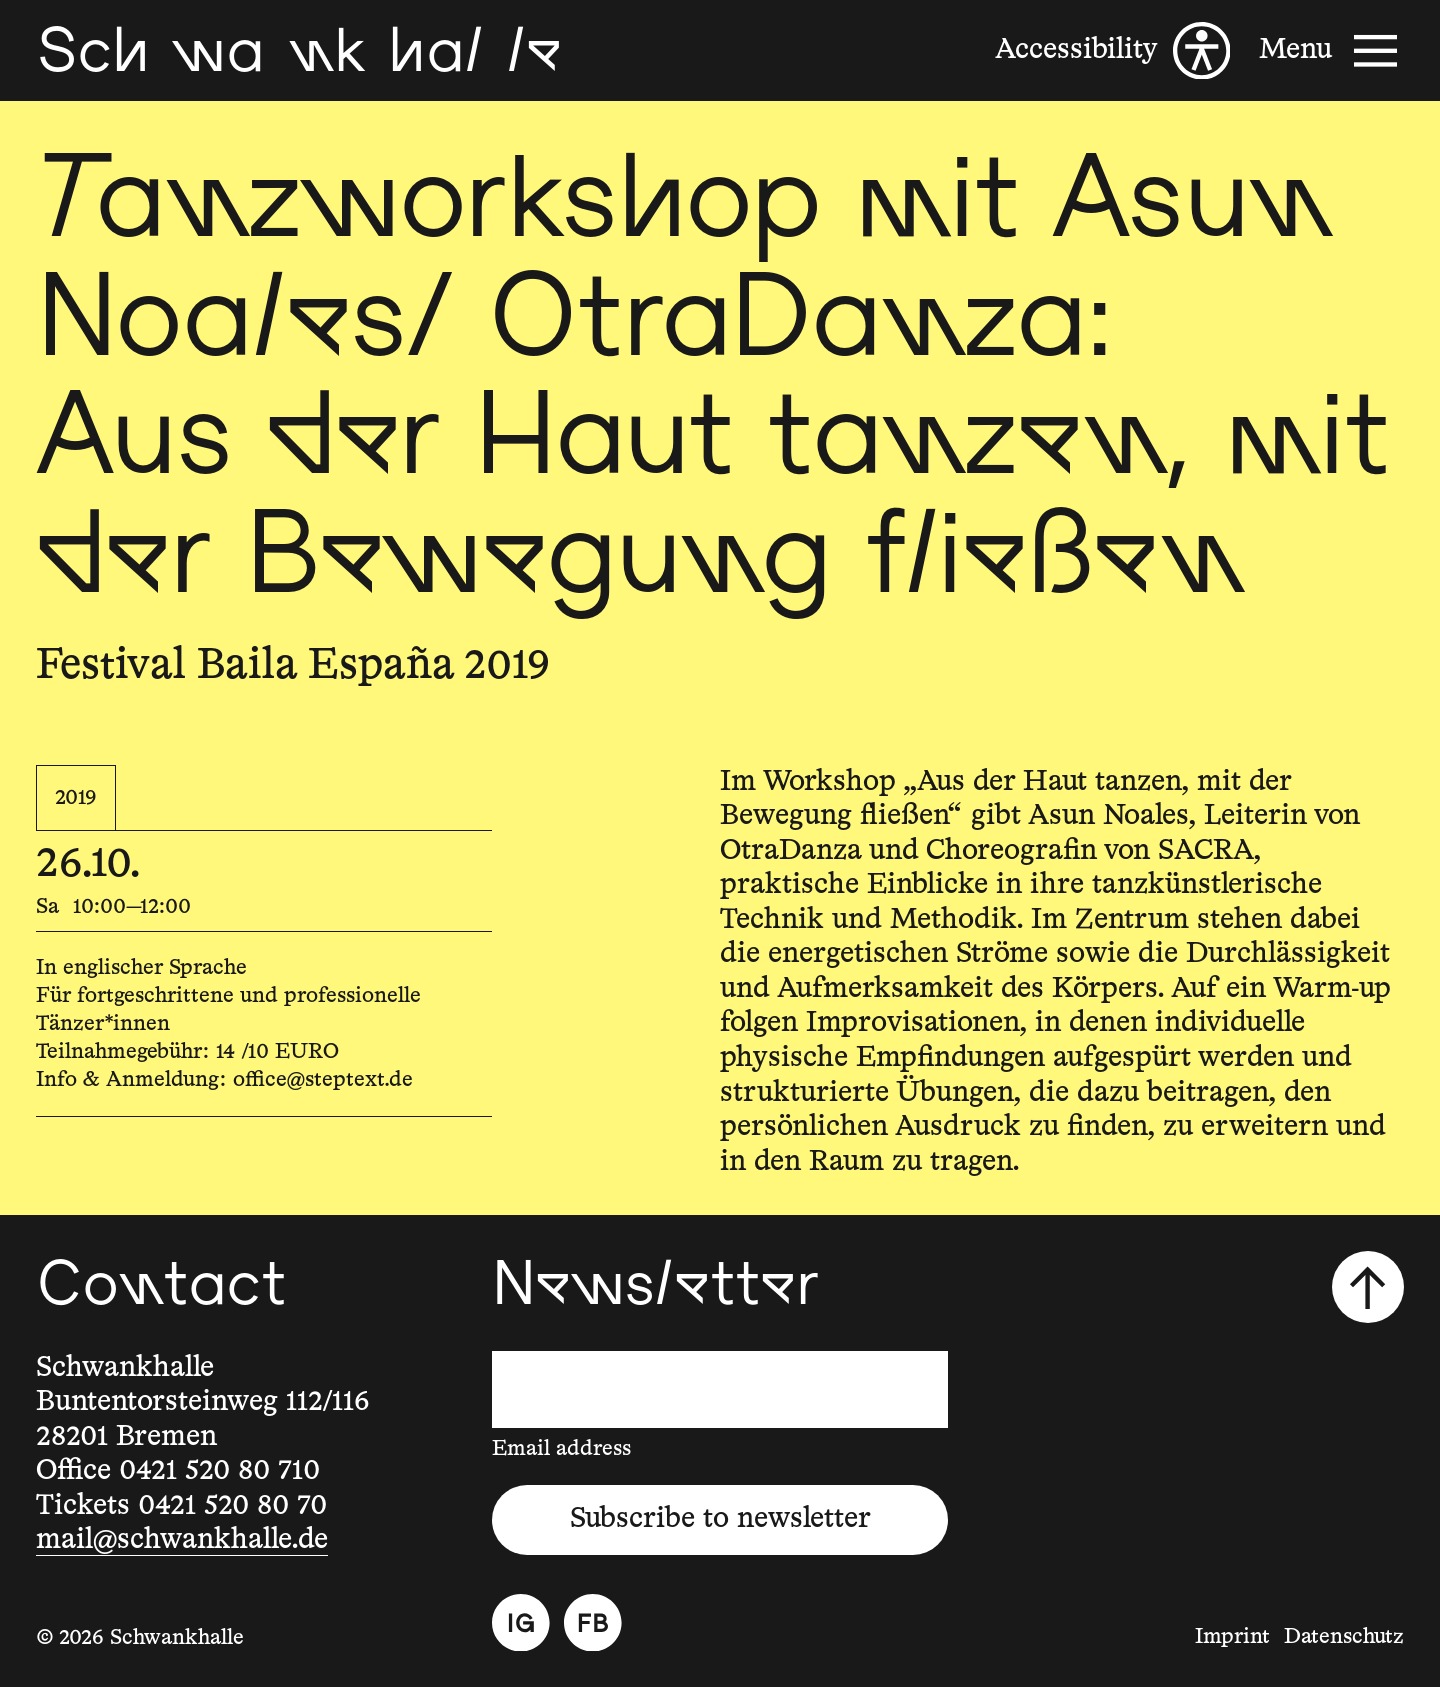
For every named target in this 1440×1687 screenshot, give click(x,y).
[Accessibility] (1112, 51)
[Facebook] (593, 1623)
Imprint (1232, 1637)
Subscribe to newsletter (720, 1519)
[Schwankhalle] (298, 50)
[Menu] (1331, 51)
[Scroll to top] (1368, 1287)
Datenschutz (1344, 1637)
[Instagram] (521, 1623)
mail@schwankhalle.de (182, 1540)
